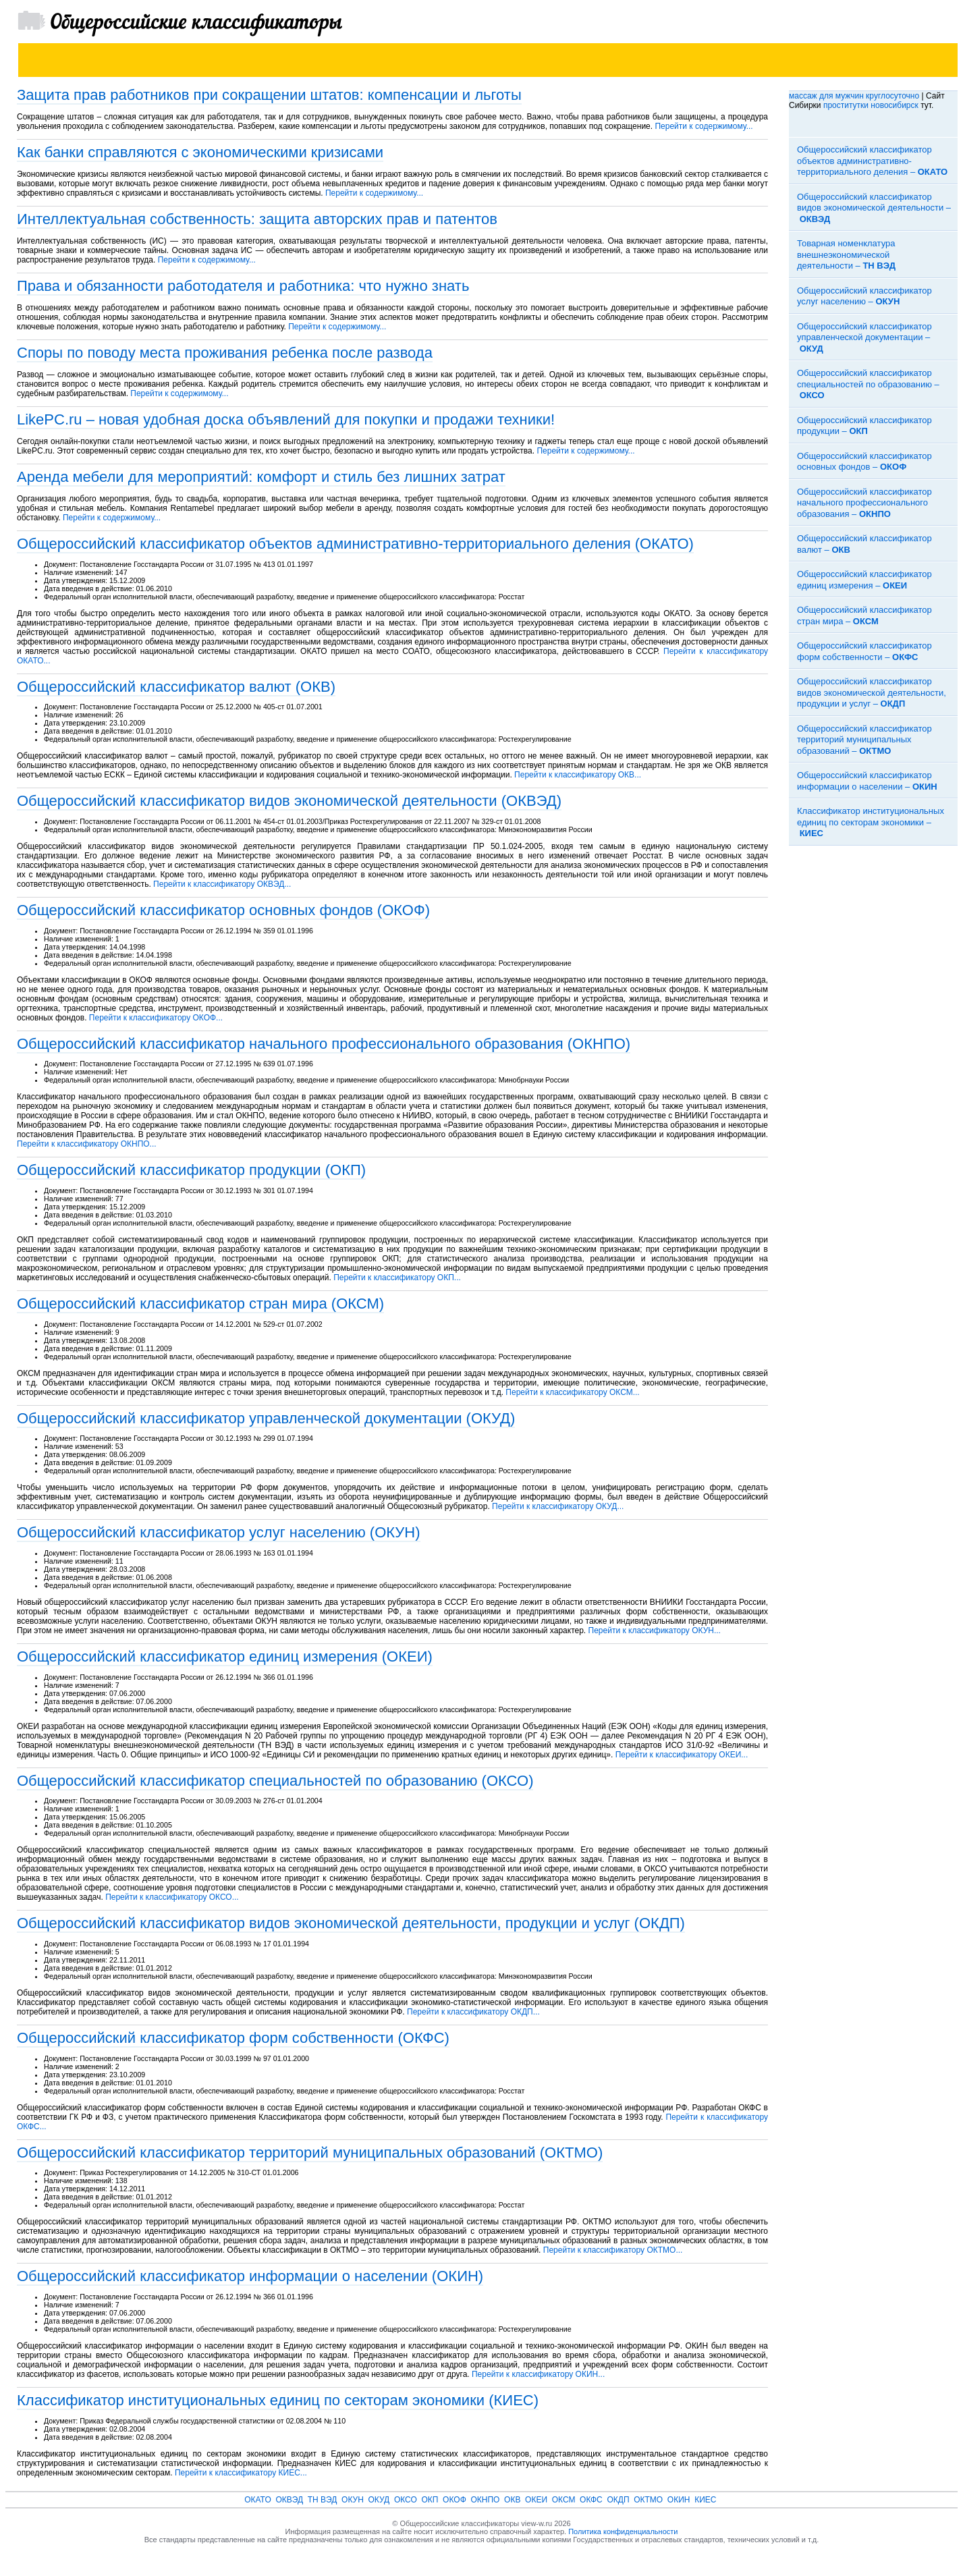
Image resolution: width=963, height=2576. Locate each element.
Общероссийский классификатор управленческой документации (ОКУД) (266, 1418)
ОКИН (678, 2499)
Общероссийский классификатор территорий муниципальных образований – (864, 739)
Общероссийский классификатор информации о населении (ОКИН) (250, 2276)
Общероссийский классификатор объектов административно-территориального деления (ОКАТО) (355, 543)
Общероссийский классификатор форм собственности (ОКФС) (233, 2037)
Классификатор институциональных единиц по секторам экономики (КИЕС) (278, 2400)
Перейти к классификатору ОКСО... (172, 1897)
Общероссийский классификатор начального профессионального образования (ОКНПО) (323, 1043)
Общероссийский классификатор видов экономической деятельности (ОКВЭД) (289, 800)
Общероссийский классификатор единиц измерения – (864, 580)
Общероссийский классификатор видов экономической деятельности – (874, 208)
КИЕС (705, 2499)
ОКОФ (454, 2499)
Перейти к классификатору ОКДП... (473, 2012)
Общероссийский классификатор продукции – (864, 426)
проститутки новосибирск (870, 105)
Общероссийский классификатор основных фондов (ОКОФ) (223, 910)
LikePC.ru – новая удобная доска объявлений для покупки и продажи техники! (286, 419)
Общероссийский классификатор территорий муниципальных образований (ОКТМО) (310, 2152)
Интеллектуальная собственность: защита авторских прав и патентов (257, 219)
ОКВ (512, 2499)
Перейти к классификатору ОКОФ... (156, 1017)
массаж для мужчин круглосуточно (854, 96)
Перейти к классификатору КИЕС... (241, 2472)
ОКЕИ (536, 2499)
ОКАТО (257, 2499)
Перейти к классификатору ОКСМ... (572, 1392)
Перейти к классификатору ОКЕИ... (681, 1754)
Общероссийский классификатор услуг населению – (864, 296)
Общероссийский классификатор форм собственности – (864, 651)
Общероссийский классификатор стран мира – (864, 615)
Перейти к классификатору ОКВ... (577, 774)
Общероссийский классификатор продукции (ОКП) (191, 1169)
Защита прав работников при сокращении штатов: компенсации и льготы (269, 94)
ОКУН (352, 2499)
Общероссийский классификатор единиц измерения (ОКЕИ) (225, 1656)
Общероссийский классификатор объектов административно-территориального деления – (872, 160)
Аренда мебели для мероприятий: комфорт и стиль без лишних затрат (261, 476)
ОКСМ (564, 2499)
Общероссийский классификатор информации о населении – (867, 781)
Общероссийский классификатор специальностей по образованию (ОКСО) (275, 1780)
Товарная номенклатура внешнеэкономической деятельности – (846, 254)
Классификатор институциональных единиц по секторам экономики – (870, 822)
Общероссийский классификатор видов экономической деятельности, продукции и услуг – (871, 692)
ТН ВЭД (322, 2499)
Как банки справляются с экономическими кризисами (200, 152)
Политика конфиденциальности (623, 2531)
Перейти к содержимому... (703, 126)
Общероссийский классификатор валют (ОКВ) (176, 686)
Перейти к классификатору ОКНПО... (87, 1144)
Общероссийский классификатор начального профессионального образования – (864, 503)
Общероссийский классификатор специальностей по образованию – (868, 384)
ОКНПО (484, 2499)
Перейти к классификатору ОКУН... (654, 1630)
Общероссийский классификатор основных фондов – (864, 461)
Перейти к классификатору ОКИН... (538, 2374)
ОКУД (379, 2499)
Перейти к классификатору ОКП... (397, 1277)
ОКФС (591, 2499)
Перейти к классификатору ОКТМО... (613, 2250)
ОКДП (618, 2499)
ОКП (429, 2499)
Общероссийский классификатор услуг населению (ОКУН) (218, 1532)
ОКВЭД (289, 2499)
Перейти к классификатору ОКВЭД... (222, 884)
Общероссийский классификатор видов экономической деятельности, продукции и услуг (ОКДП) (351, 1923)
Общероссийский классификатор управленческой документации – (864, 337)
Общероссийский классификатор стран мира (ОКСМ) (200, 1303)
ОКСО (405, 2499)
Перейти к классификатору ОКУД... (558, 1506)
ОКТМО (648, 2499)
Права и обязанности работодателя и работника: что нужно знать (243, 285)
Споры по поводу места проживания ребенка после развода (225, 352)
